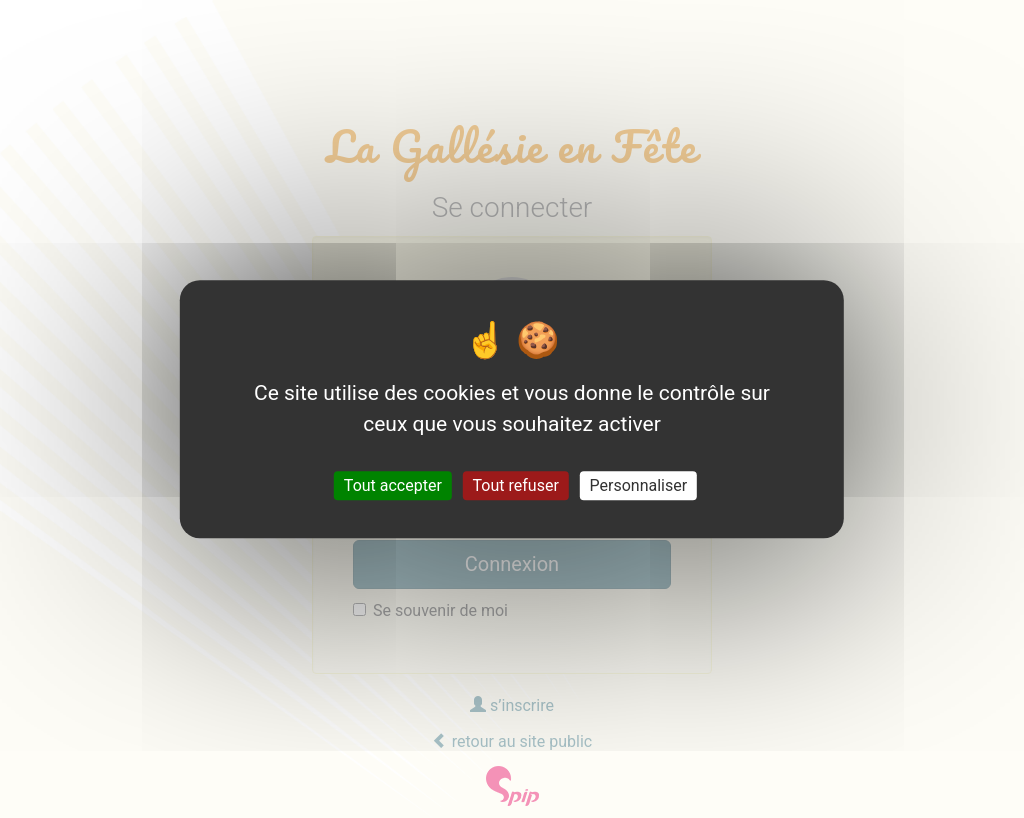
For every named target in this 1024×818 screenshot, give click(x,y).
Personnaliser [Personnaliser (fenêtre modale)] (639, 485)
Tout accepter (393, 485)
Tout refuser (516, 485)
